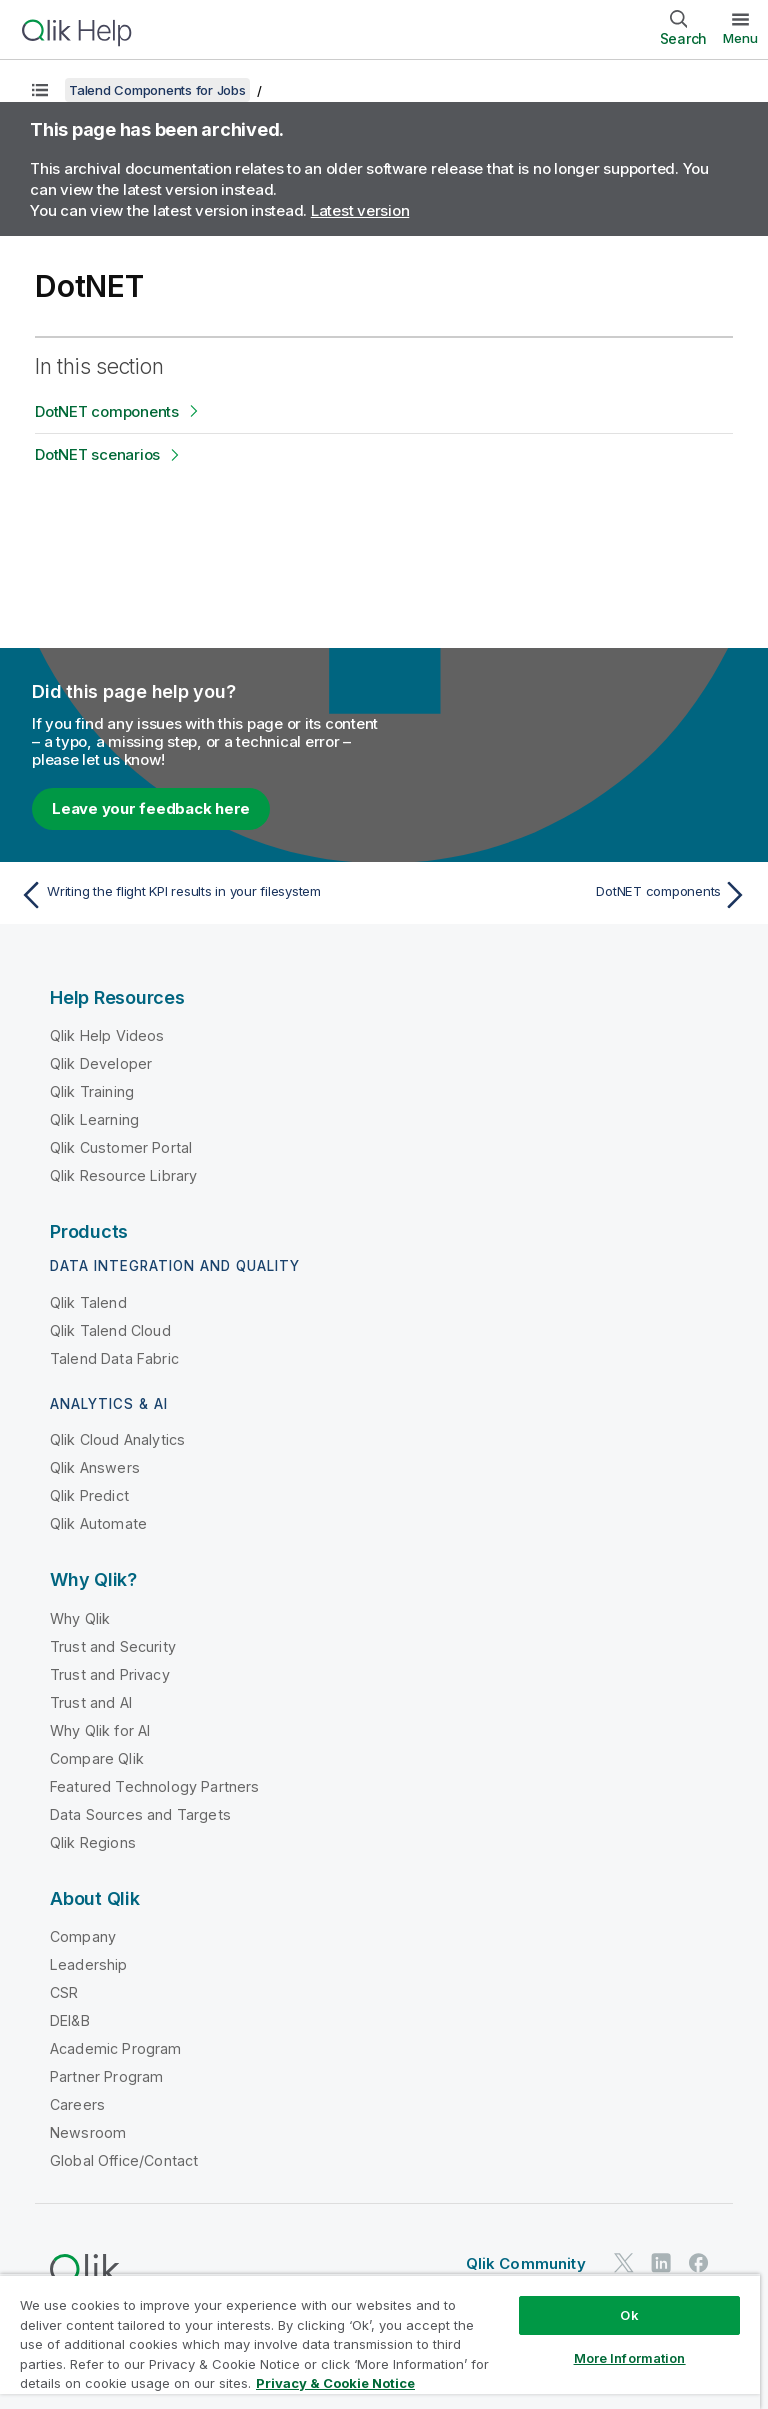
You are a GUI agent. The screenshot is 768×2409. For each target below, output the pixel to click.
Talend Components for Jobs (157, 90)
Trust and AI (91, 1702)
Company (83, 1936)
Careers (77, 2104)
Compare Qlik (97, 1758)
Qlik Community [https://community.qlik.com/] (526, 2263)
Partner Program (106, 2076)
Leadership (89, 1964)
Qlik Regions (93, 1842)
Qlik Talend (88, 1302)
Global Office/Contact (124, 2160)
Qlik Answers (95, 1467)
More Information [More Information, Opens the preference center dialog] (630, 2358)
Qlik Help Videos (107, 1035)
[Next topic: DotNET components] (572, 895)
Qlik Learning (94, 1119)
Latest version (360, 210)
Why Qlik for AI (100, 1730)
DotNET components (107, 411)
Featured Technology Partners (154, 1786)
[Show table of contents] (40, 90)
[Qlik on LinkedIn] (661, 2262)
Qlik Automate (98, 1523)
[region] (380, 2341)
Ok (629, 2315)
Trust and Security (113, 1646)
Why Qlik (80, 1618)
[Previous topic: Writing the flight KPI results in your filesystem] (196, 895)
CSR (64, 1992)
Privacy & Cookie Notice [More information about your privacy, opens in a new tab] (335, 2383)
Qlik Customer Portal (121, 1147)
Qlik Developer (101, 1063)
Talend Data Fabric (114, 1358)
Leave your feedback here (151, 808)
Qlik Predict (89, 1495)
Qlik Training (92, 1091)
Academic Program (116, 2048)
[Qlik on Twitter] (624, 2262)
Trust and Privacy (110, 1674)
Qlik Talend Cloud (110, 1330)
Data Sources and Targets (140, 1814)
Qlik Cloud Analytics (117, 1439)
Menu (740, 38)
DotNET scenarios (97, 454)
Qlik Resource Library (123, 1175)
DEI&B (70, 2020)
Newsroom (88, 2132)
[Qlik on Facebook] (699, 2262)
